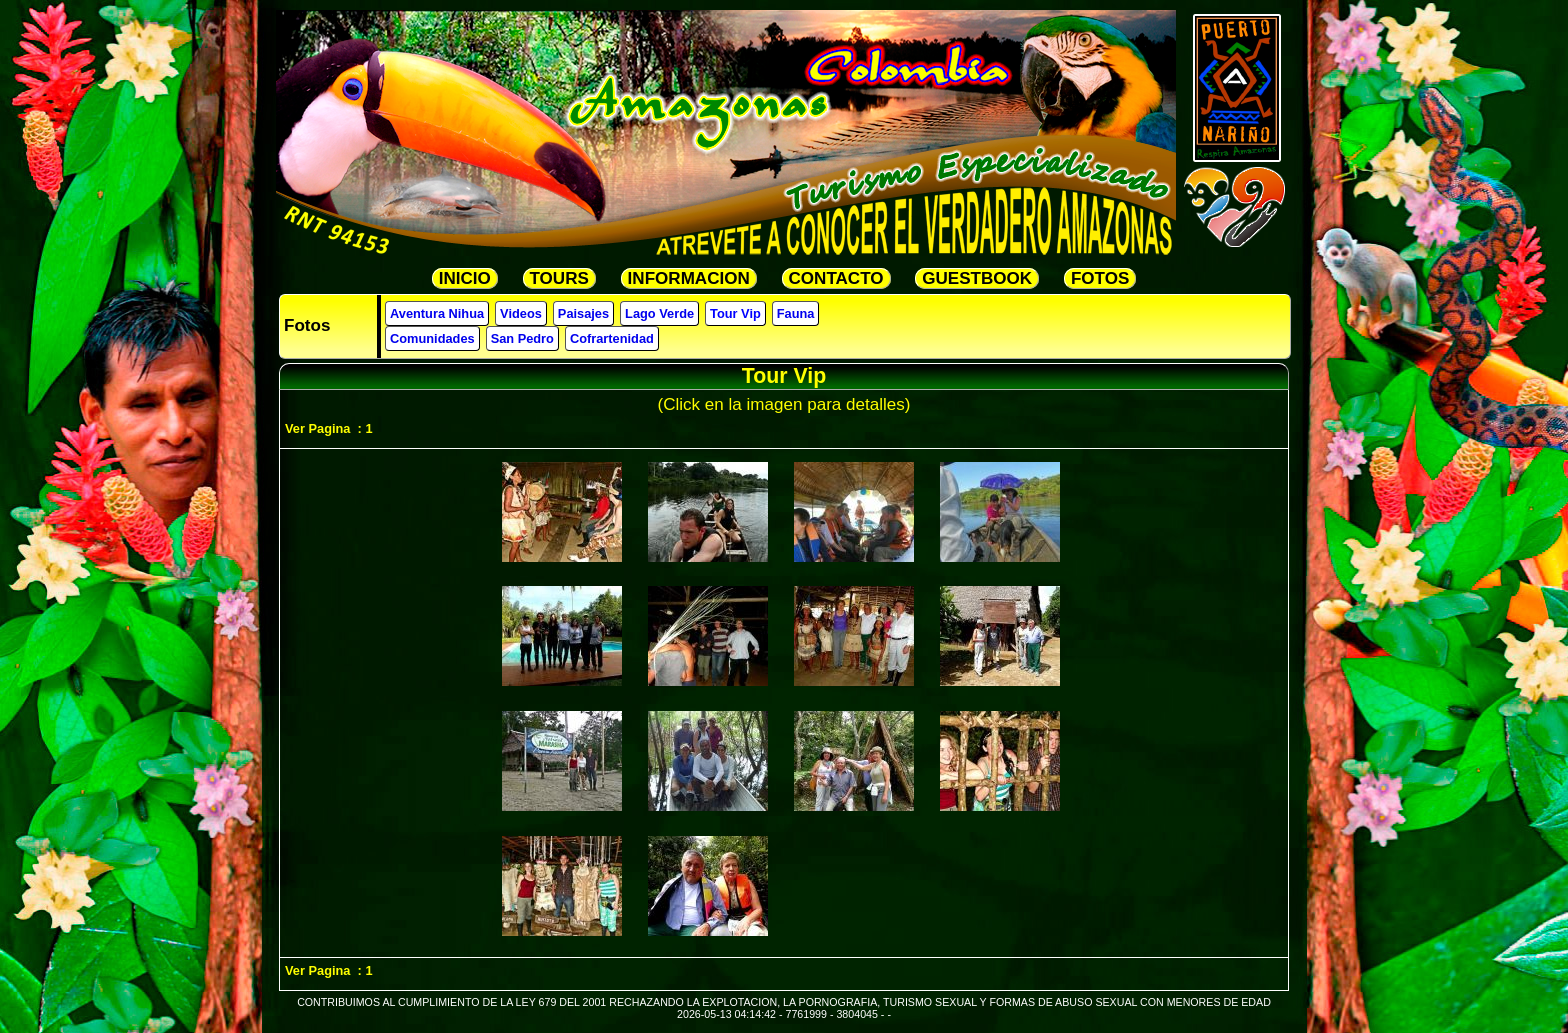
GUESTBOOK (977, 278)
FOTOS (1100, 278)
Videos (521, 313)
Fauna (796, 313)
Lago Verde (659, 313)
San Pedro (522, 338)
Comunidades (432, 338)
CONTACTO (836, 278)
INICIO (465, 278)
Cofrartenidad (612, 338)
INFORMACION (689, 278)
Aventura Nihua (437, 313)
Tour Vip (735, 313)
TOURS (559, 278)
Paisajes (583, 313)
